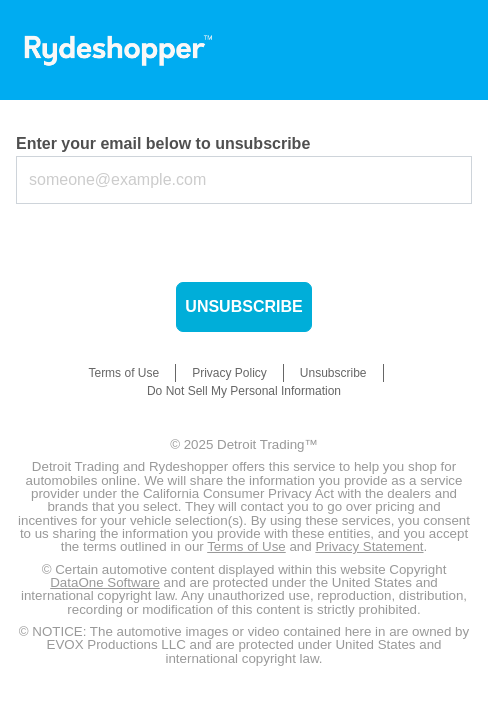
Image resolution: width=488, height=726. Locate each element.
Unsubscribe (243, 306)
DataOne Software (105, 582)
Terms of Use (123, 373)
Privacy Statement (369, 546)
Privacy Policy (229, 373)
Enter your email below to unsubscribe (163, 143)
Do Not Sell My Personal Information (244, 391)
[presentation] (168, 243)
